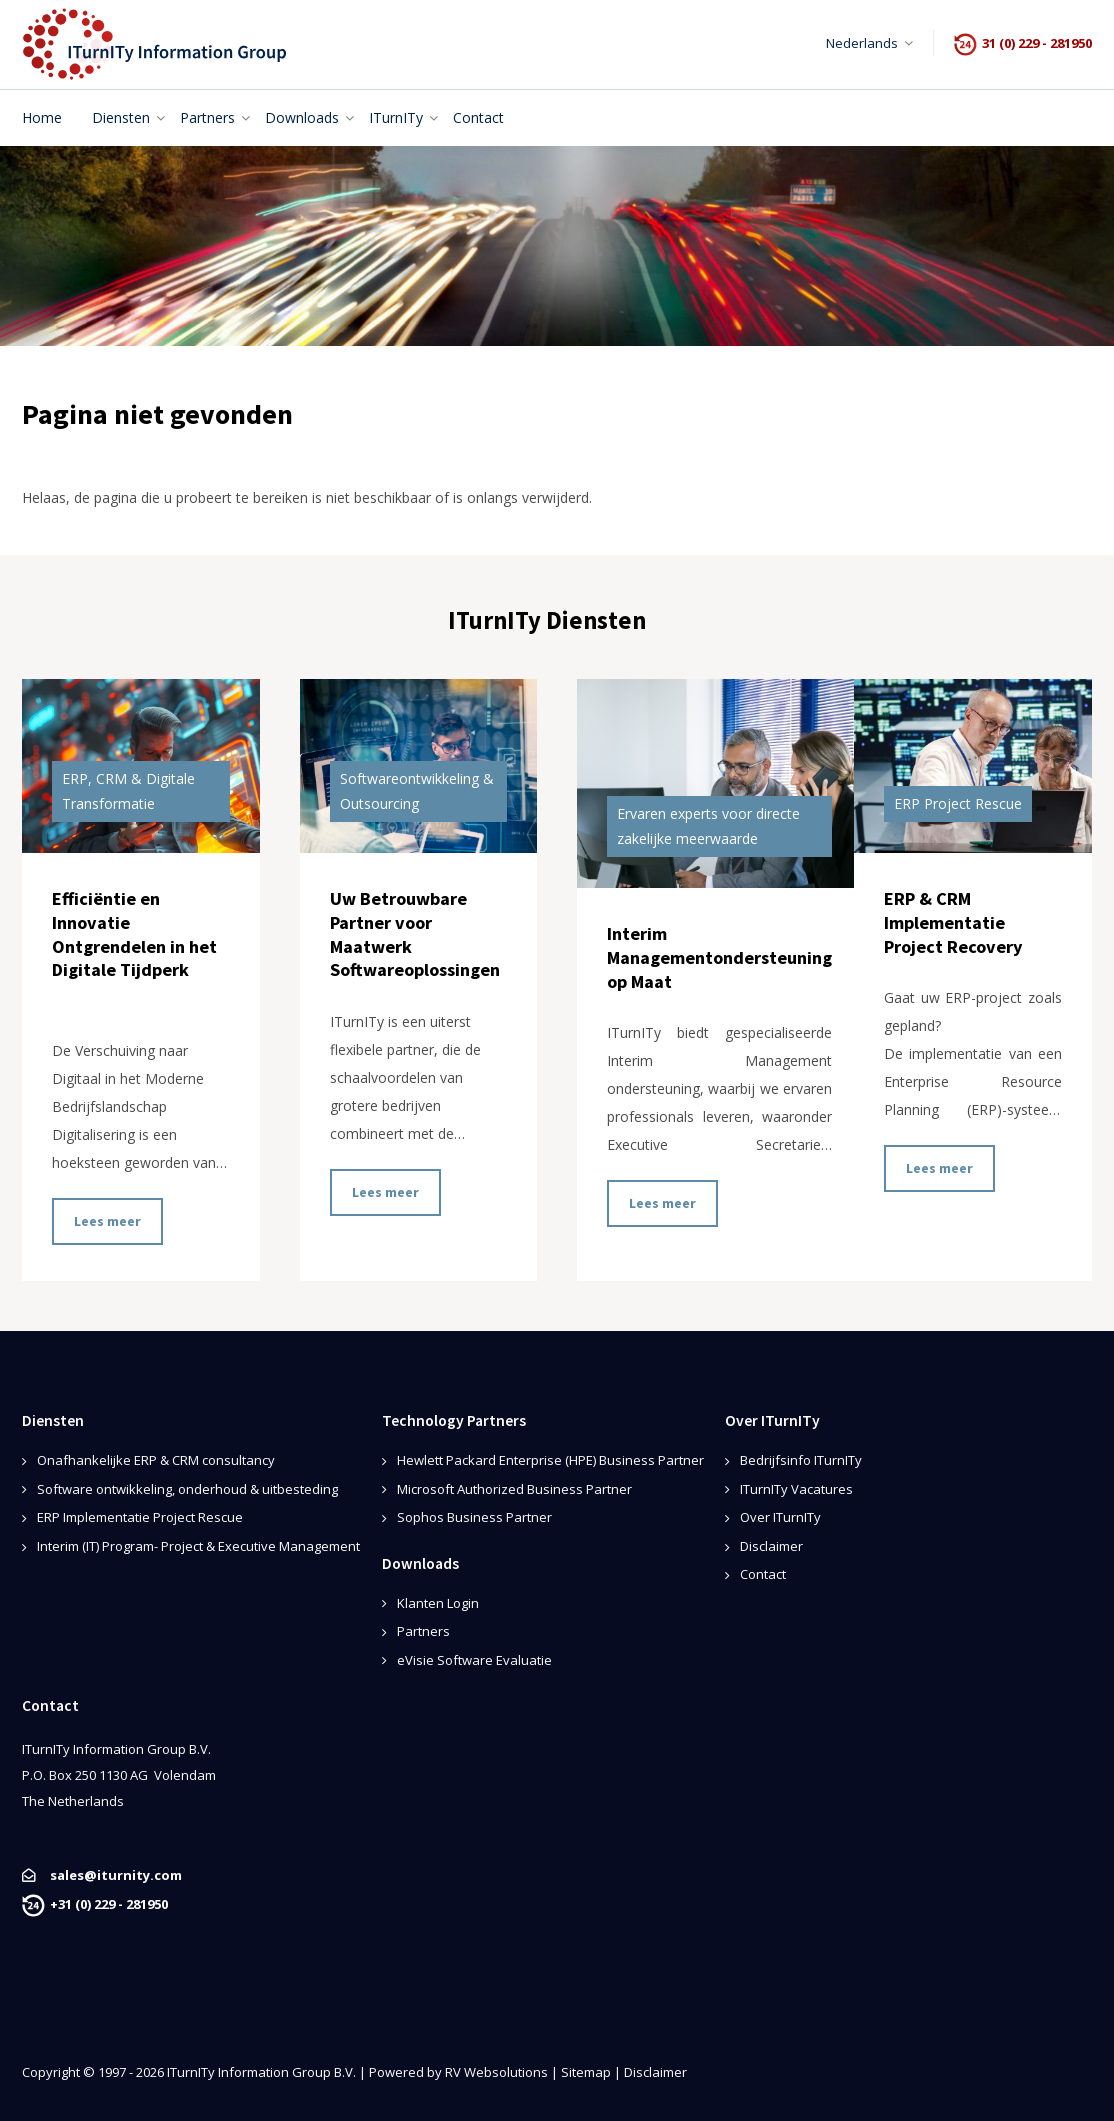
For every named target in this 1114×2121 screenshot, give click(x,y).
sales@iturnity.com (116, 1875)
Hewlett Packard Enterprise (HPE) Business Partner (550, 1460)
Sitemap (586, 2072)
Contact (763, 1574)
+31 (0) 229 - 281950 (109, 1904)
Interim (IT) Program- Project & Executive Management (198, 1546)
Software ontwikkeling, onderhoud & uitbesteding (187, 1489)
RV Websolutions (496, 2072)
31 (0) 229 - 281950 (1037, 43)
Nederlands (862, 43)
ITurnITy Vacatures (796, 1489)
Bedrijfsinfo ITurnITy (801, 1460)
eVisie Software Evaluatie (474, 1660)
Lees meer (107, 1221)
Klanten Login (438, 1603)
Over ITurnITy (780, 1517)
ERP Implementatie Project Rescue (140, 1517)
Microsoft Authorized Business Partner (514, 1489)
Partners (423, 1631)
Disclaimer (771, 1546)
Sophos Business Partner (474, 1517)
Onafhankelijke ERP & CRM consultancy (156, 1460)
